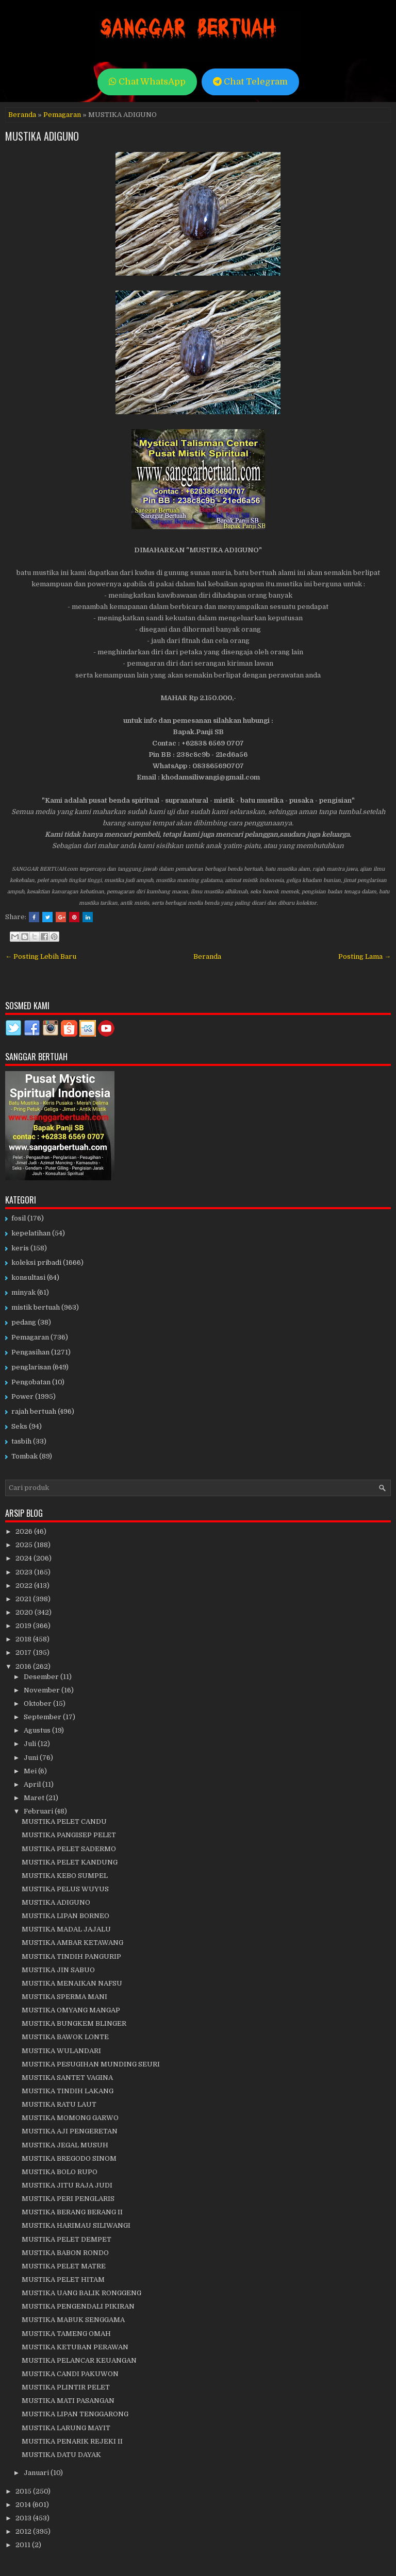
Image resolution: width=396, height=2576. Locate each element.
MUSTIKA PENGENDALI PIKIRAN (78, 2306)
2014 (23, 2505)
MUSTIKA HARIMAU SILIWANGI (76, 2225)
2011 (23, 2545)
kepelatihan (31, 1233)
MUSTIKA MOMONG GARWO (70, 2118)
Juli (31, 1744)
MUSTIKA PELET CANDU (64, 1821)
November (42, 1690)
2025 (24, 1545)
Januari (37, 2473)
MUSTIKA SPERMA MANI (64, 1997)
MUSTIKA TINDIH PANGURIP (71, 1956)
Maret (35, 1798)
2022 (24, 1585)
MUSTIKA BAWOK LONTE (65, 2037)
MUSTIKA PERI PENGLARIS (68, 2198)
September (43, 1717)
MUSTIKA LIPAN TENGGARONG (75, 2414)
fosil (18, 1218)
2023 (24, 1572)
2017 (24, 1652)
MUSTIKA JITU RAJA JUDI (67, 2185)
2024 (24, 1558)
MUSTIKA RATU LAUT (59, 2104)
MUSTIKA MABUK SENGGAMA (73, 2320)
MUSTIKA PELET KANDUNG (70, 1862)
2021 (24, 1599)
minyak (23, 1292)
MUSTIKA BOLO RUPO (59, 2172)
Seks (19, 1426)
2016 (24, 1666)
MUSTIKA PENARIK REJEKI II (72, 2441)
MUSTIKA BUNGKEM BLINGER (74, 2023)
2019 (24, 1626)
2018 (24, 1639)
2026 (24, 1531)
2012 (24, 2531)
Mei (31, 1771)
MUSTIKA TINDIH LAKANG (67, 2091)
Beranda (22, 114)
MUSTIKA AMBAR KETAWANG (72, 1942)
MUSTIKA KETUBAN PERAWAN (75, 2347)
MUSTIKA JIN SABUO (58, 1970)
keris (20, 1248)
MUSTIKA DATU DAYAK (61, 2455)
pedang (23, 1322)
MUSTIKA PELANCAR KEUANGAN (79, 2360)
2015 (24, 2491)
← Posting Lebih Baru (40, 956)
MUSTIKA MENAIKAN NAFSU (72, 1983)
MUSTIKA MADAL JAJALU (66, 1929)
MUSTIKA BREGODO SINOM (69, 2158)
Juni (32, 1757)
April (33, 1784)
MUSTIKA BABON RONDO (65, 2253)
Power (22, 1396)
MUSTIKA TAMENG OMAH (66, 2333)
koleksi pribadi (36, 1262)
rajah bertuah (33, 1411)
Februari (39, 1811)
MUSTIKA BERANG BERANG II (72, 2212)
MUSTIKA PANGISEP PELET (69, 1835)
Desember (42, 1677)
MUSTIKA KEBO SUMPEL (65, 1875)
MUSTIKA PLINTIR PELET (66, 2387)
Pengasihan (30, 1352)
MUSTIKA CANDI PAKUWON (70, 2374)
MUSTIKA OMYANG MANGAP (71, 2010)
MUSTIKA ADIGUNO (42, 136)
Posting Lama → (364, 956)
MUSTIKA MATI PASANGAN (68, 2400)
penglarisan (31, 1367)
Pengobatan (31, 1382)
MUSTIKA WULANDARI (61, 2051)
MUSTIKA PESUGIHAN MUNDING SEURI (91, 2064)
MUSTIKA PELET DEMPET (66, 2239)
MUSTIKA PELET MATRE (64, 2266)
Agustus (38, 1730)
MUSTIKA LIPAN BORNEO (65, 1916)
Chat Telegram (250, 82)
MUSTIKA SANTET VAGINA (67, 2077)
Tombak (24, 1456)
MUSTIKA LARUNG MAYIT (66, 2428)
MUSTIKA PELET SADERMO (69, 1849)
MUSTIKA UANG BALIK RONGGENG (81, 2293)
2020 (25, 1612)
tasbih (21, 1441)
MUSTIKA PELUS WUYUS (65, 1889)
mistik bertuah (35, 1307)
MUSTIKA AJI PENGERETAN (70, 2131)
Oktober (38, 1703)
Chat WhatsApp (147, 82)
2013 (24, 2518)
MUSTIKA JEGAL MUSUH (65, 2145)
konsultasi (28, 1277)
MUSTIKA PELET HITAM (63, 2279)
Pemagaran (62, 114)
